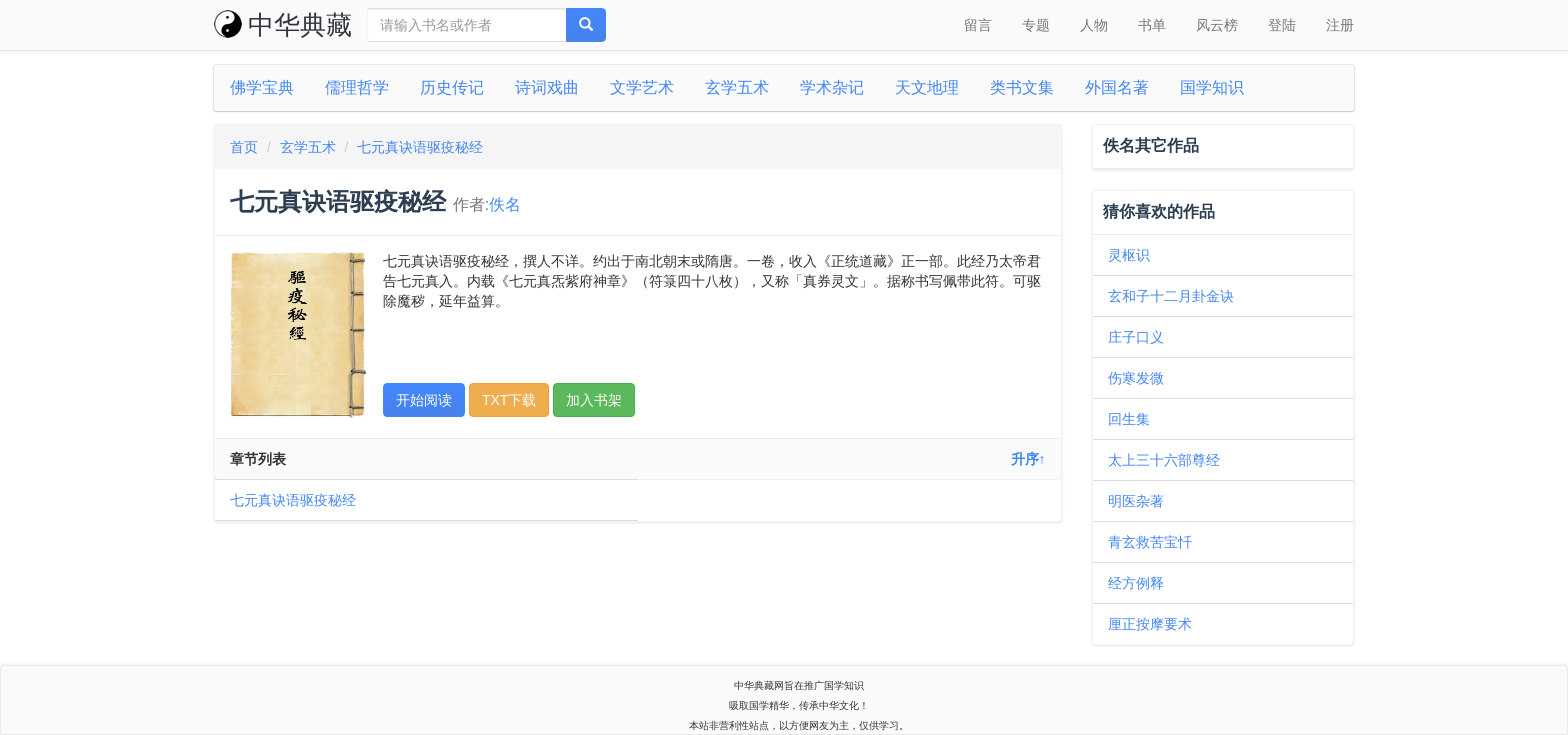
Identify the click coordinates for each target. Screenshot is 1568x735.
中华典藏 (283, 25)
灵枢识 (1129, 255)
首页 (244, 147)
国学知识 (1212, 87)
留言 (978, 25)
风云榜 (1217, 25)
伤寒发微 (1136, 378)
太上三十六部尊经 (1164, 460)
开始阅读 (424, 400)
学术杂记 (832, 87)
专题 (1036, 25)
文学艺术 (642, 87)
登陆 (1282, 25)
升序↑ (1028, 459)
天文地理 (927, 87)
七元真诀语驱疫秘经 (420, 147)
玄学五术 (737, 87)
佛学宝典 (262, 87)
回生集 (1129, 419)
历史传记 (452, 87)
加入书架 (594, 400)
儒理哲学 (357, 87)
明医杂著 (1136, 501)
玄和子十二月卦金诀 (1171, 296)
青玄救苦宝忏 (1150, 542)
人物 (1094, 25)
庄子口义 (1136, 337)
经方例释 (1136, 583)
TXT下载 (509, 400)
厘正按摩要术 (1150, 624)
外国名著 (1117, 87)
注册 (1340, 25)
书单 (1152, 25)
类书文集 (1022, 87)
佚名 (505, 204)
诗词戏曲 (547, 87)
